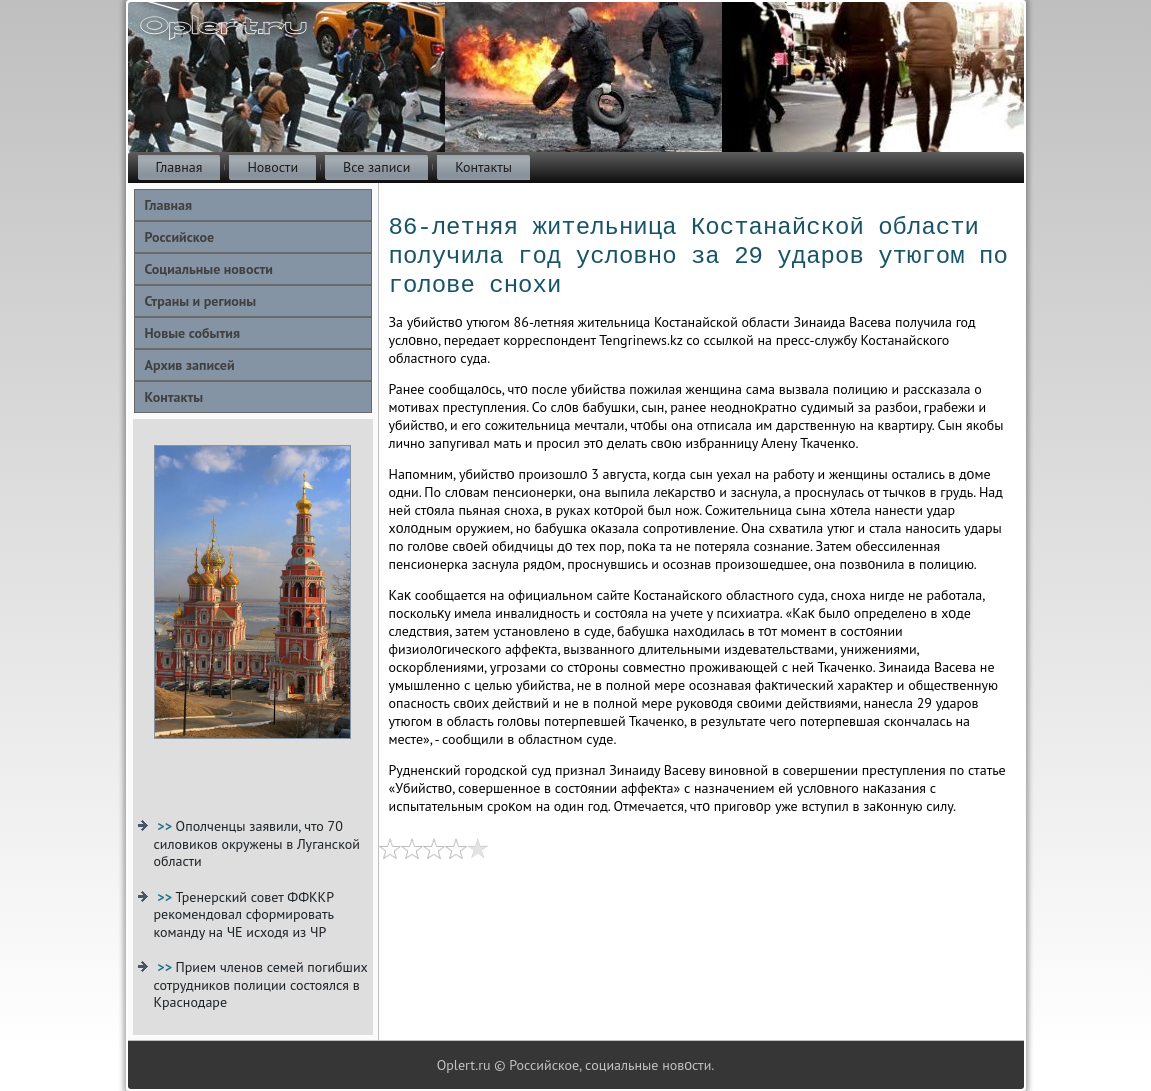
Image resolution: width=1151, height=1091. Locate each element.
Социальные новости (209, 269)
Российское (180, 237)
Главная (179, 167)
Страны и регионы (201, 301)
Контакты (483, 167)
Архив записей (190, 365)
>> (166, 826)
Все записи (376, 167)
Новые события (192, 333)
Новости (272, 167)
